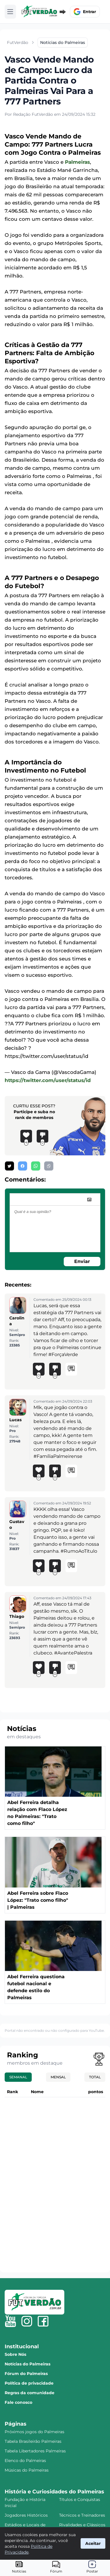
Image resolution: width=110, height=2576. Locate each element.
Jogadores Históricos (26, 2515)
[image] (89, 1199)
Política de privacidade (29, 2383)
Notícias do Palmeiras (27, 2364)
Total (95, 2077)
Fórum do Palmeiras (26, 2373)
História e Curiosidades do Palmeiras (54, 2491)
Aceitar (93, 2543)
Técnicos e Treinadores (82, 2515)
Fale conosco (18, 2402)
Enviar (82, 1261)
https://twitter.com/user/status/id (48, 1080)
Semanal (18, 2077)
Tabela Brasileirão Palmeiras (33, 2441)
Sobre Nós (15, 2354)
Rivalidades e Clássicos (82, 2524)
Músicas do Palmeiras (27, 2470)
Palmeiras (77, 162)
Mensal (58, 2077)
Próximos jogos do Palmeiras (34, 2431)
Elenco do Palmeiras (25, 2460)
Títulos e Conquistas (79, 2499)
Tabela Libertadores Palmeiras (35, 2451)
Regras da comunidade (29, 2392)
